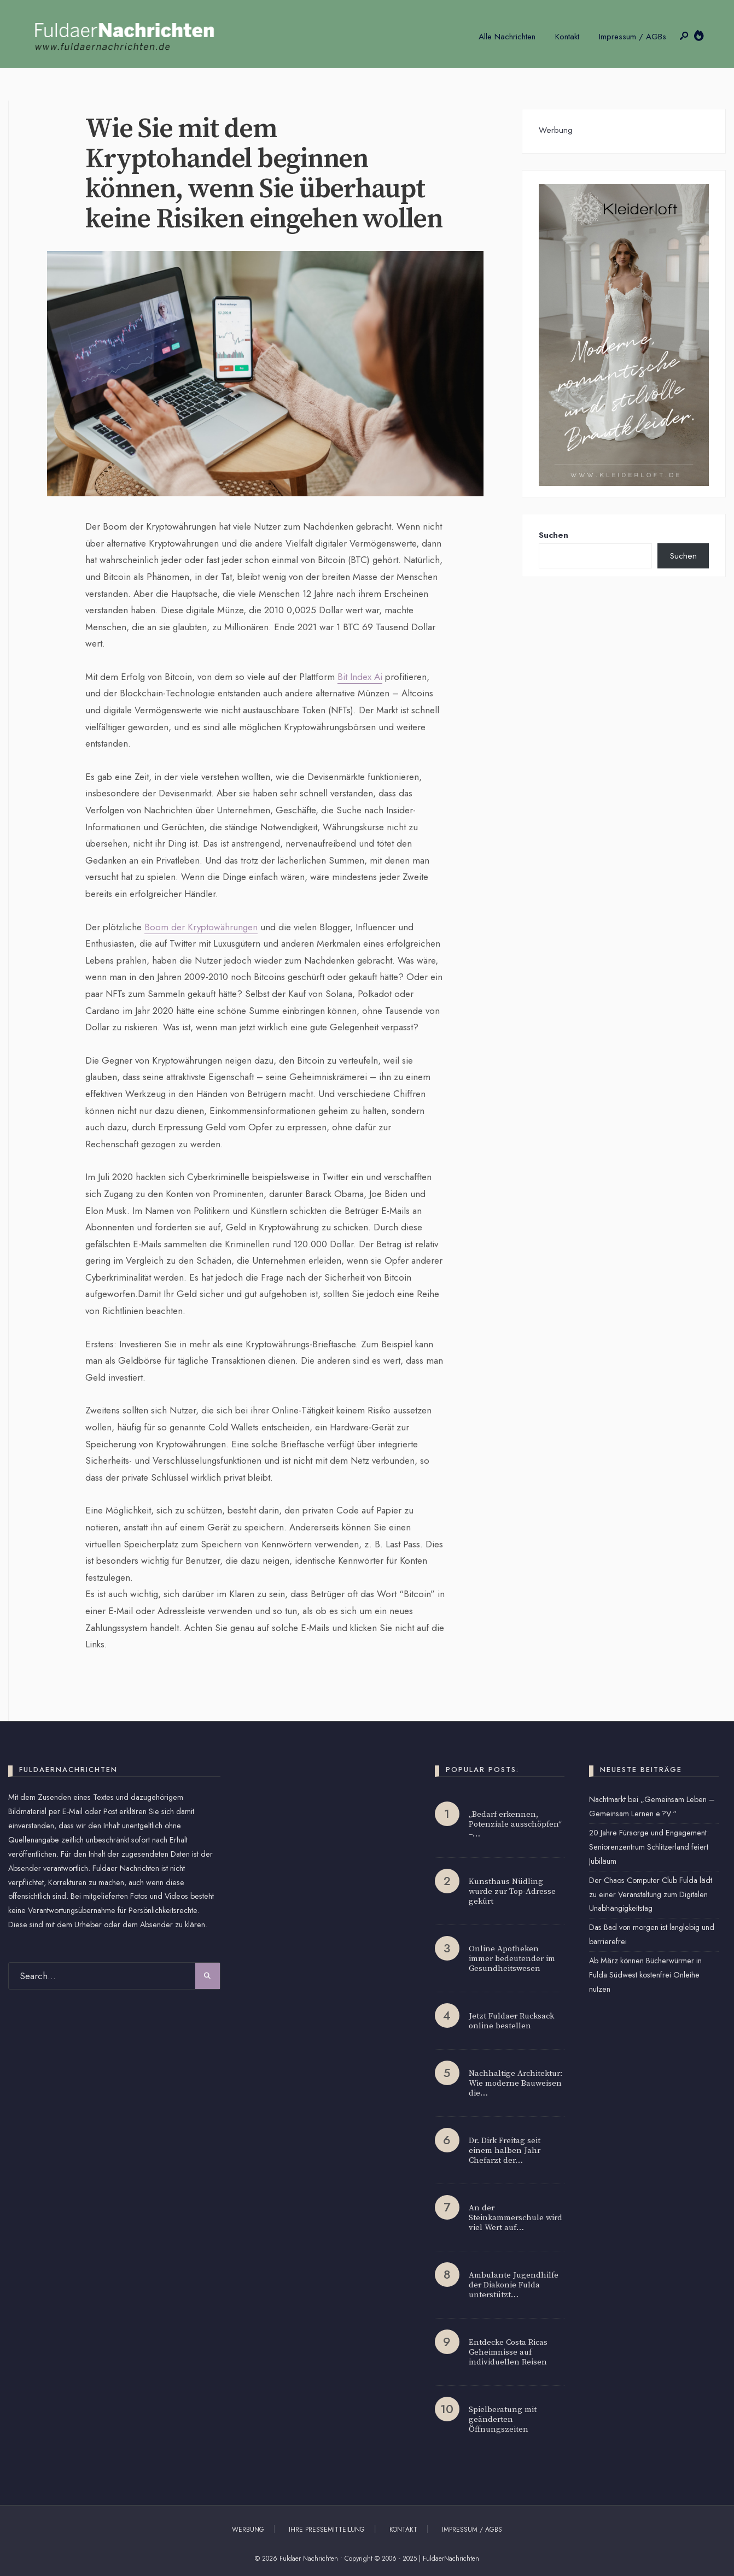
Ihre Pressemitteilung (327, 2529)
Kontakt (567, 37)
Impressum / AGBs (632, 37)
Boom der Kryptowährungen (201, 927)
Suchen (553, 535)
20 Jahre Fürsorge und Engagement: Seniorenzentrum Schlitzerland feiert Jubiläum (649, 1847)
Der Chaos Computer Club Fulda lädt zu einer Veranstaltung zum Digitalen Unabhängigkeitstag (650, 1894)
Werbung (248, 2529)
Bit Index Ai (359, 676)
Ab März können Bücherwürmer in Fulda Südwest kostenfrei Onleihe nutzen (645, 1974)
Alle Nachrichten (507, 37)
